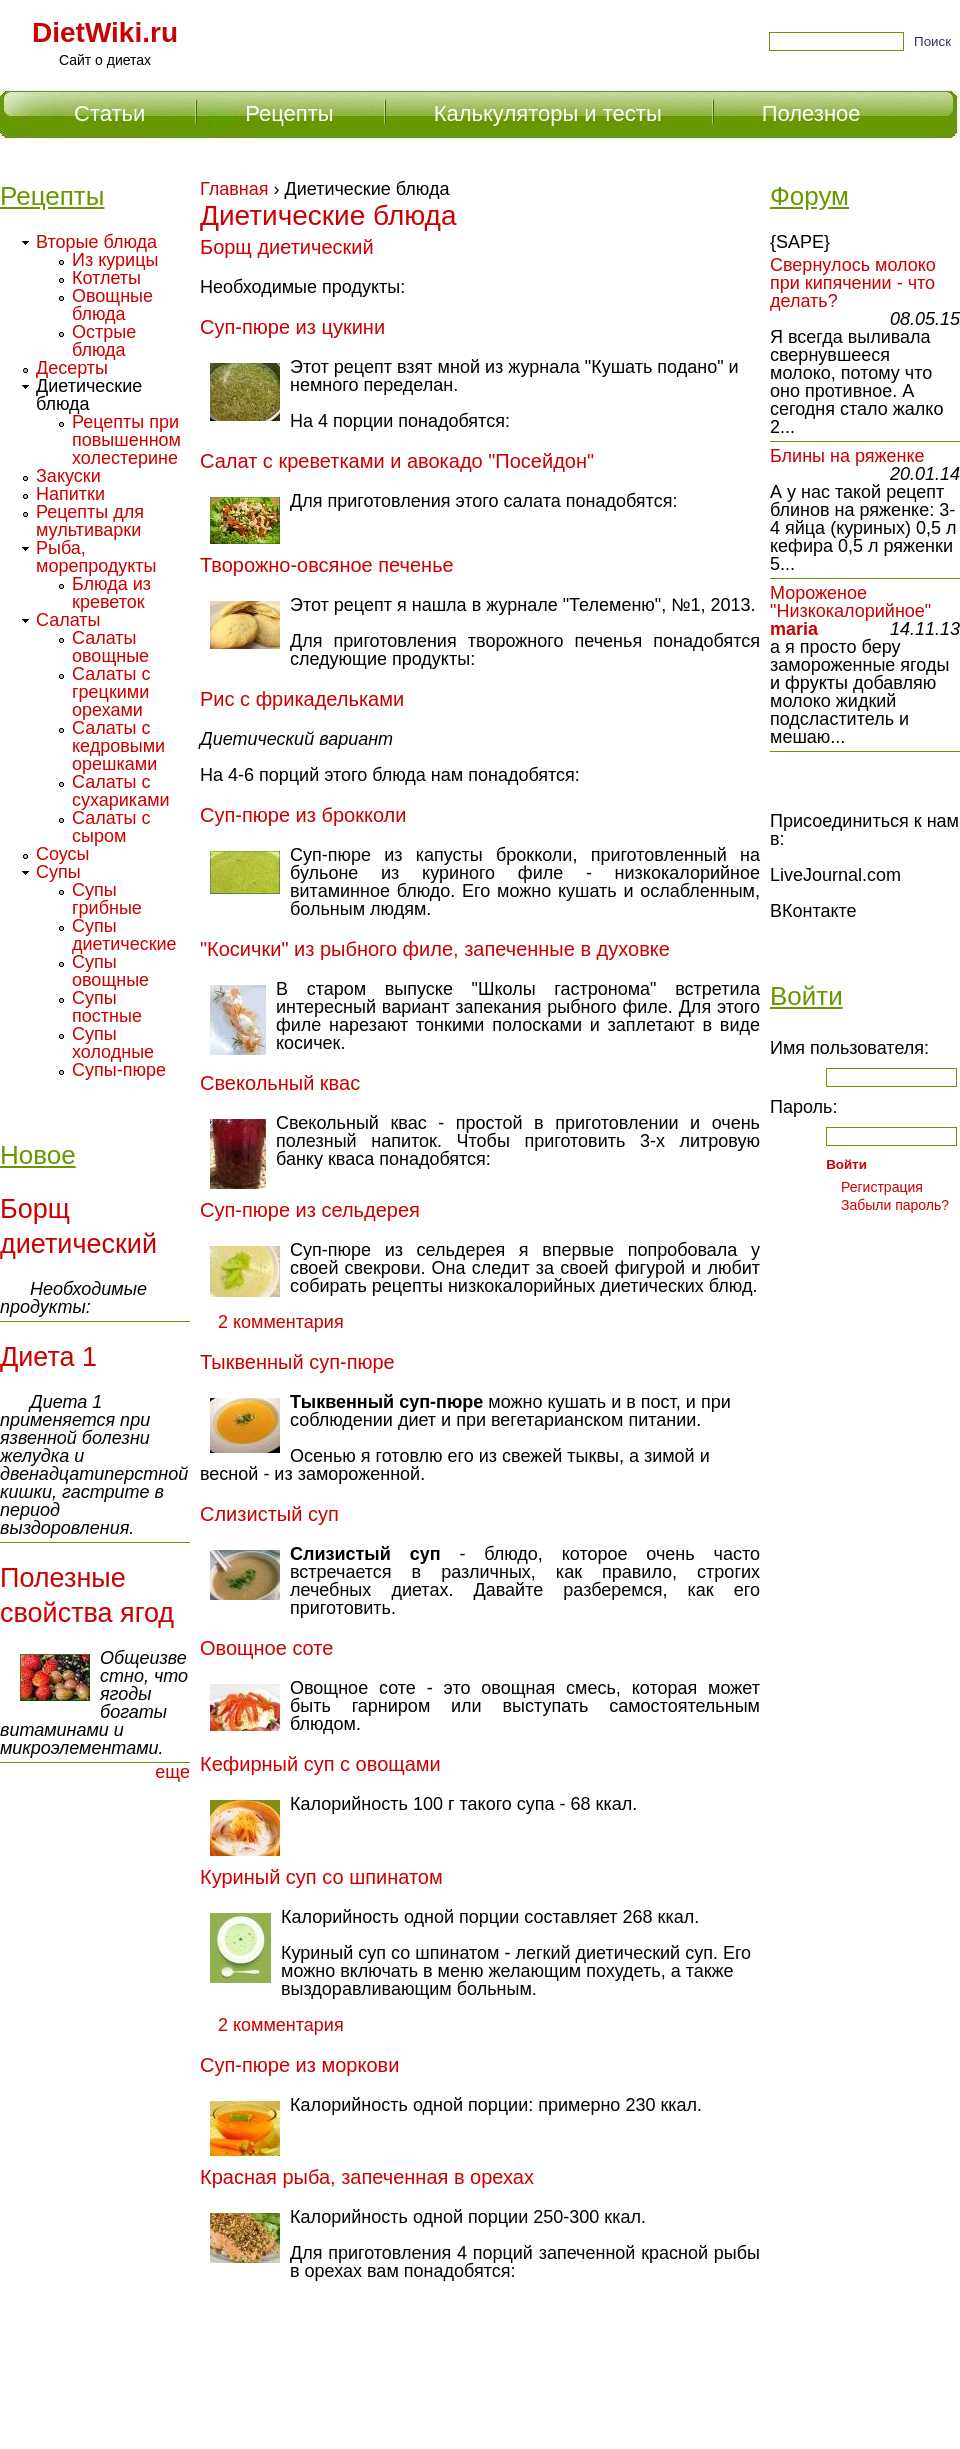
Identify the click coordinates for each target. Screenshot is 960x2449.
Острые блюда (104, 341)
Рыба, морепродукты (96, 557)
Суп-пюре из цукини (292, 327)
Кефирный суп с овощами (320, 1764)
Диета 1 (48, 1357)
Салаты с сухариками (121, 791)
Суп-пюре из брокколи (303, 815)
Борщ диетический (287, 247)
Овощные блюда (112, 305)
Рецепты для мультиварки (90, 521)
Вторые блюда (96, 242)
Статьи (109, 113)
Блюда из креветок (111, 593)
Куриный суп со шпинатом (321, 1877)
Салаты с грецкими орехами (111, 692)
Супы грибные (107, 899)
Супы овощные (110, 971)
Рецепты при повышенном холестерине (126, 440)
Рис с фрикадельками (302, 699)
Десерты (72, 368)
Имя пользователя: (849, 1048)
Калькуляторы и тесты (548, 113)
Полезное (811, 113)
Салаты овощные (110, 647)
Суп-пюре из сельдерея (310, 1210)
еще (172, 1772)
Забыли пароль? (895, 1205)
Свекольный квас (280, 1083)
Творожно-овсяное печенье (327, 565)
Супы (58, 872)
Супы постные (107, 1007)
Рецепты (289, 113)
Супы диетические (124, 935)
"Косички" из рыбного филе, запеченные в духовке (435, 949)
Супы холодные (113, 1043)
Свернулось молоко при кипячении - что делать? (853, 283)
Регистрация (882, 1187)
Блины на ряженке (847, 456)
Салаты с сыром (111, 827)
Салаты (68, 620)
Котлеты (106, 278)
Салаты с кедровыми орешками (118, 746)
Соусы (63, 854)
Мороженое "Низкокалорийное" (850, 602)
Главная (234, 189)
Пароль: (803, 1107)
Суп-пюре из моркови (299, 2065)
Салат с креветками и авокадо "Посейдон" (397, 461)
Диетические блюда (89, 395)
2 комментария (281, 1322)
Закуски (68, 476)
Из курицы (115, 260)
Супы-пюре (119, 1070)
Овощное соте (266, 1648)
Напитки (70, 494)
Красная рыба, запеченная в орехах (367, 2177)
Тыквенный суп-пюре (297, 1362)
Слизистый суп (269, 1514)
